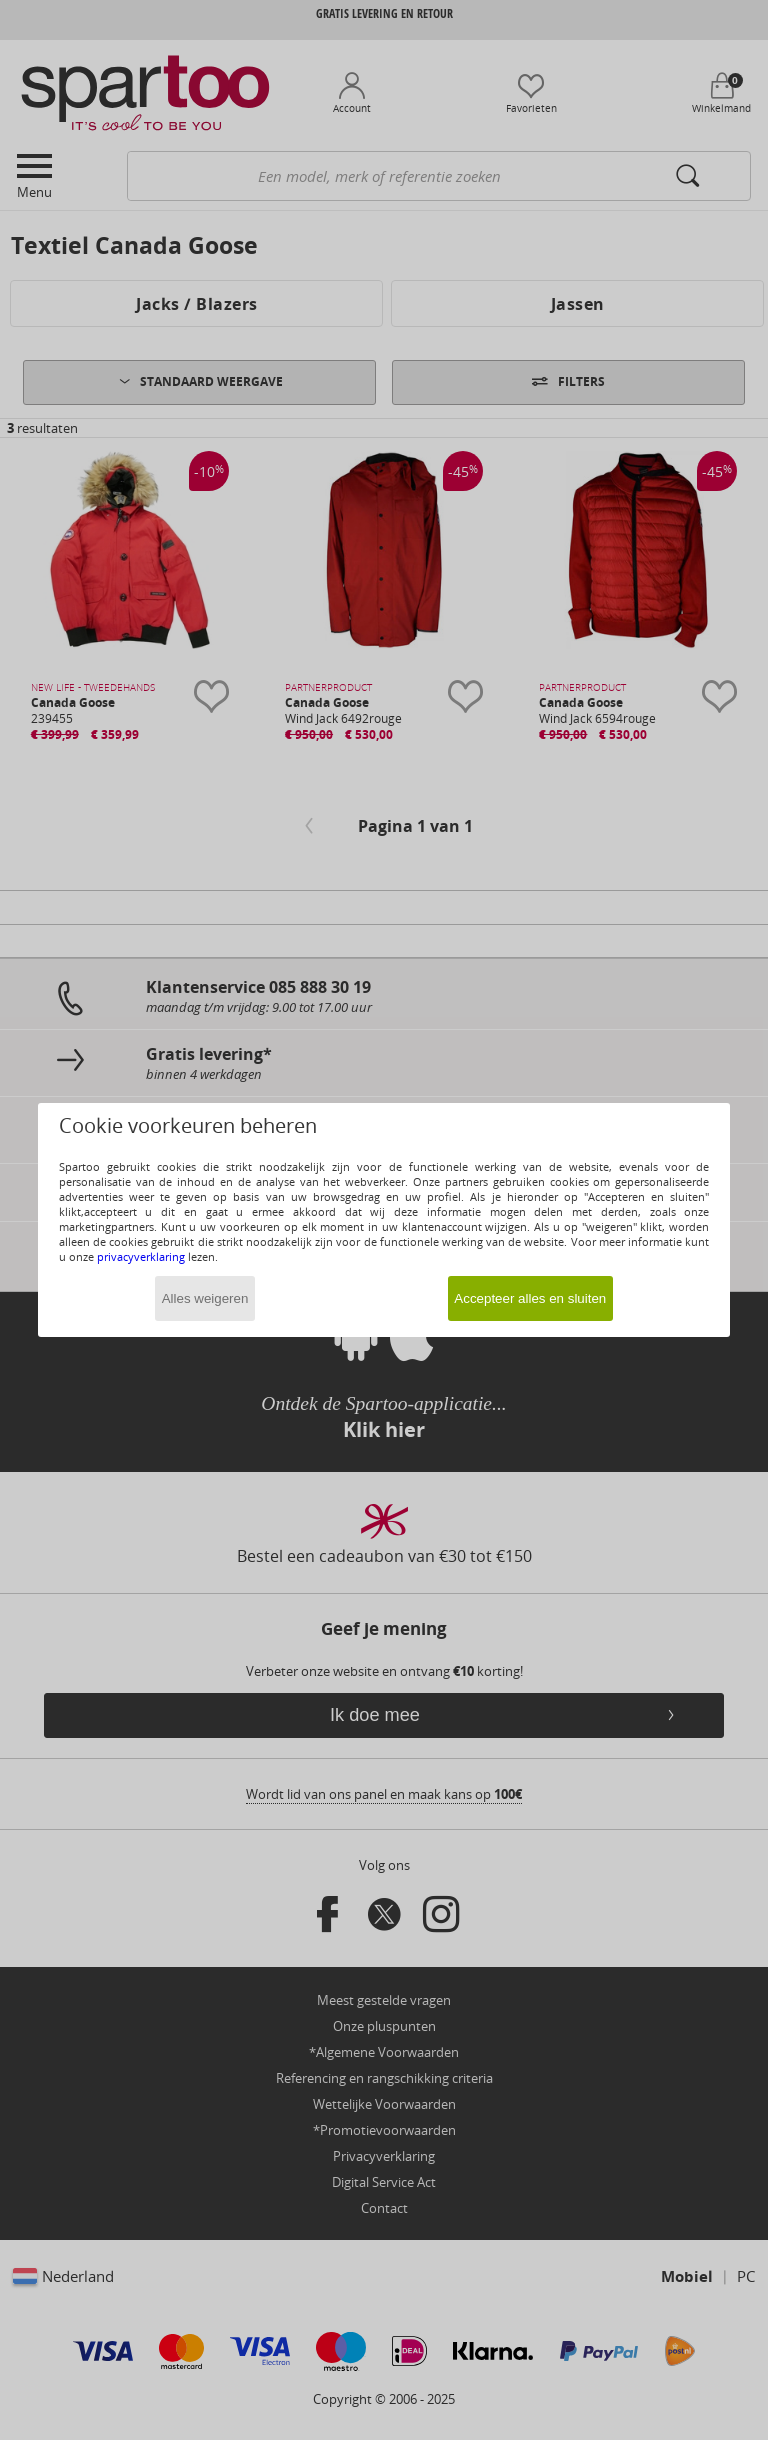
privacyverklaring (141, 1256)
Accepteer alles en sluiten (530, 1298)
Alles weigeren (205, 1298)
